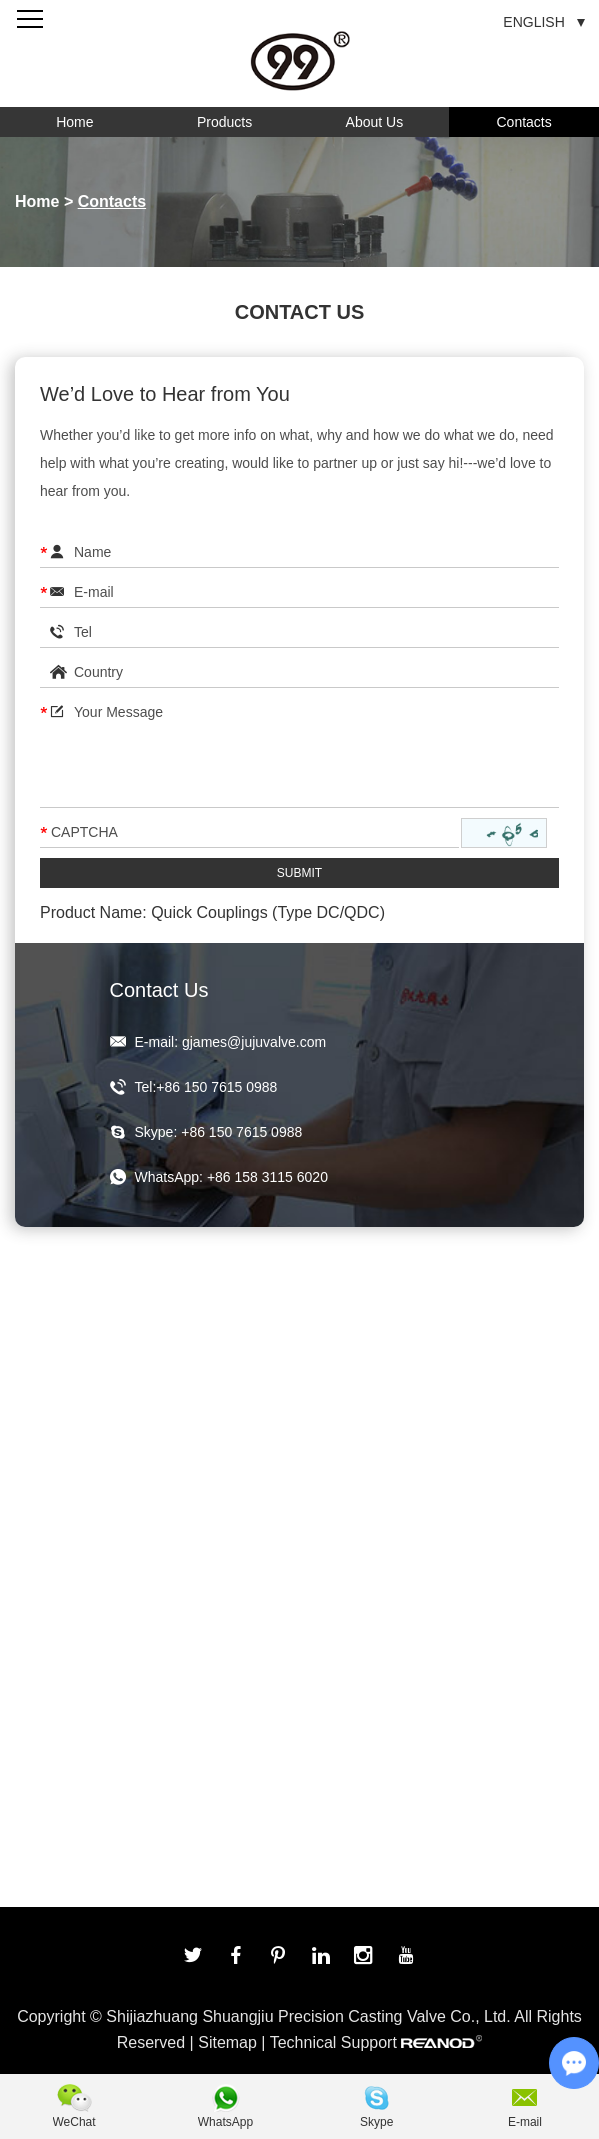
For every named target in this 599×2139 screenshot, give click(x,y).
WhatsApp (225, 2122)
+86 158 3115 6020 (267, 1177)
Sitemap (227, 2042)
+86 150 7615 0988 (241, 1132)
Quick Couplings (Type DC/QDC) (268, 912)
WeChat (74, 2122)
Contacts (524, 122)
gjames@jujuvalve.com (254, 1042)
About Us (375, 122)
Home (74, 122)
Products (224, 122)
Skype (376, 2122)
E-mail (525, 2122)
